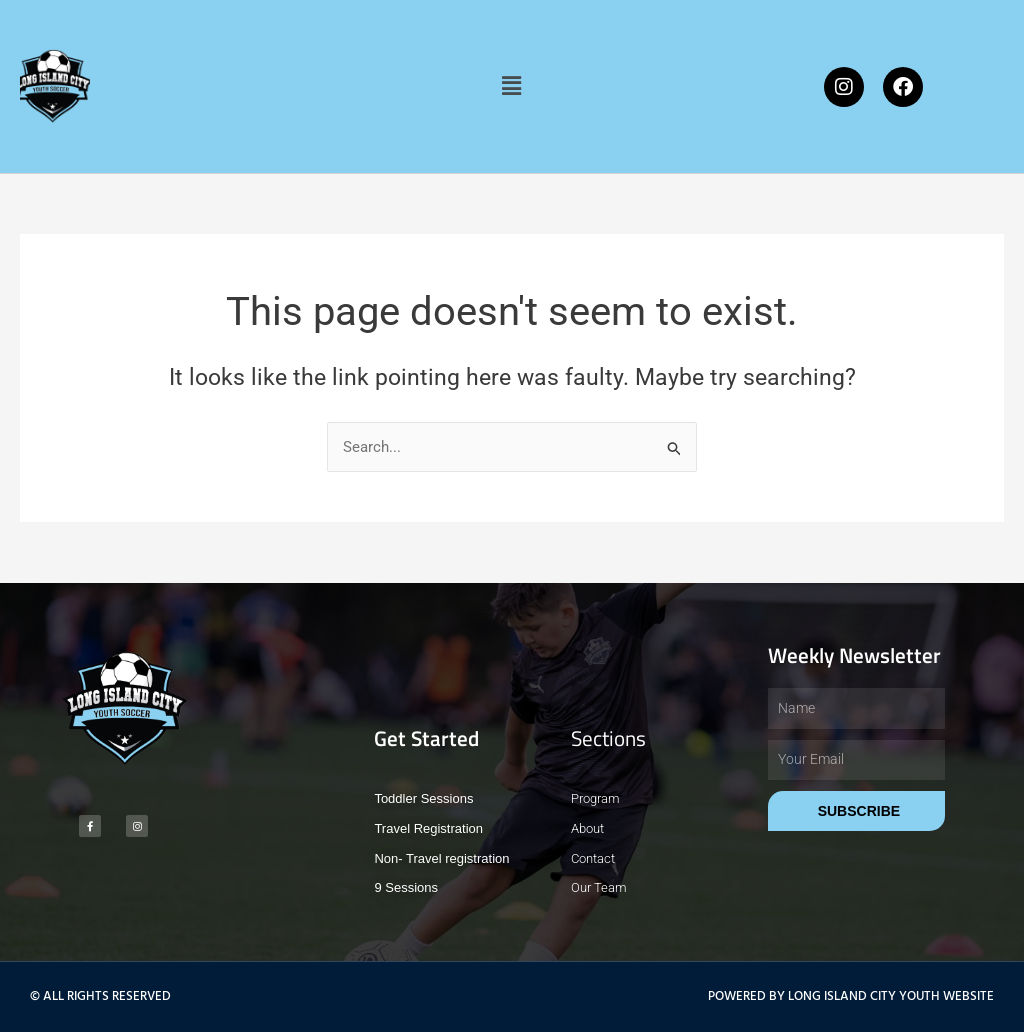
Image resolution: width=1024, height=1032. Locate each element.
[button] (512, 86)
